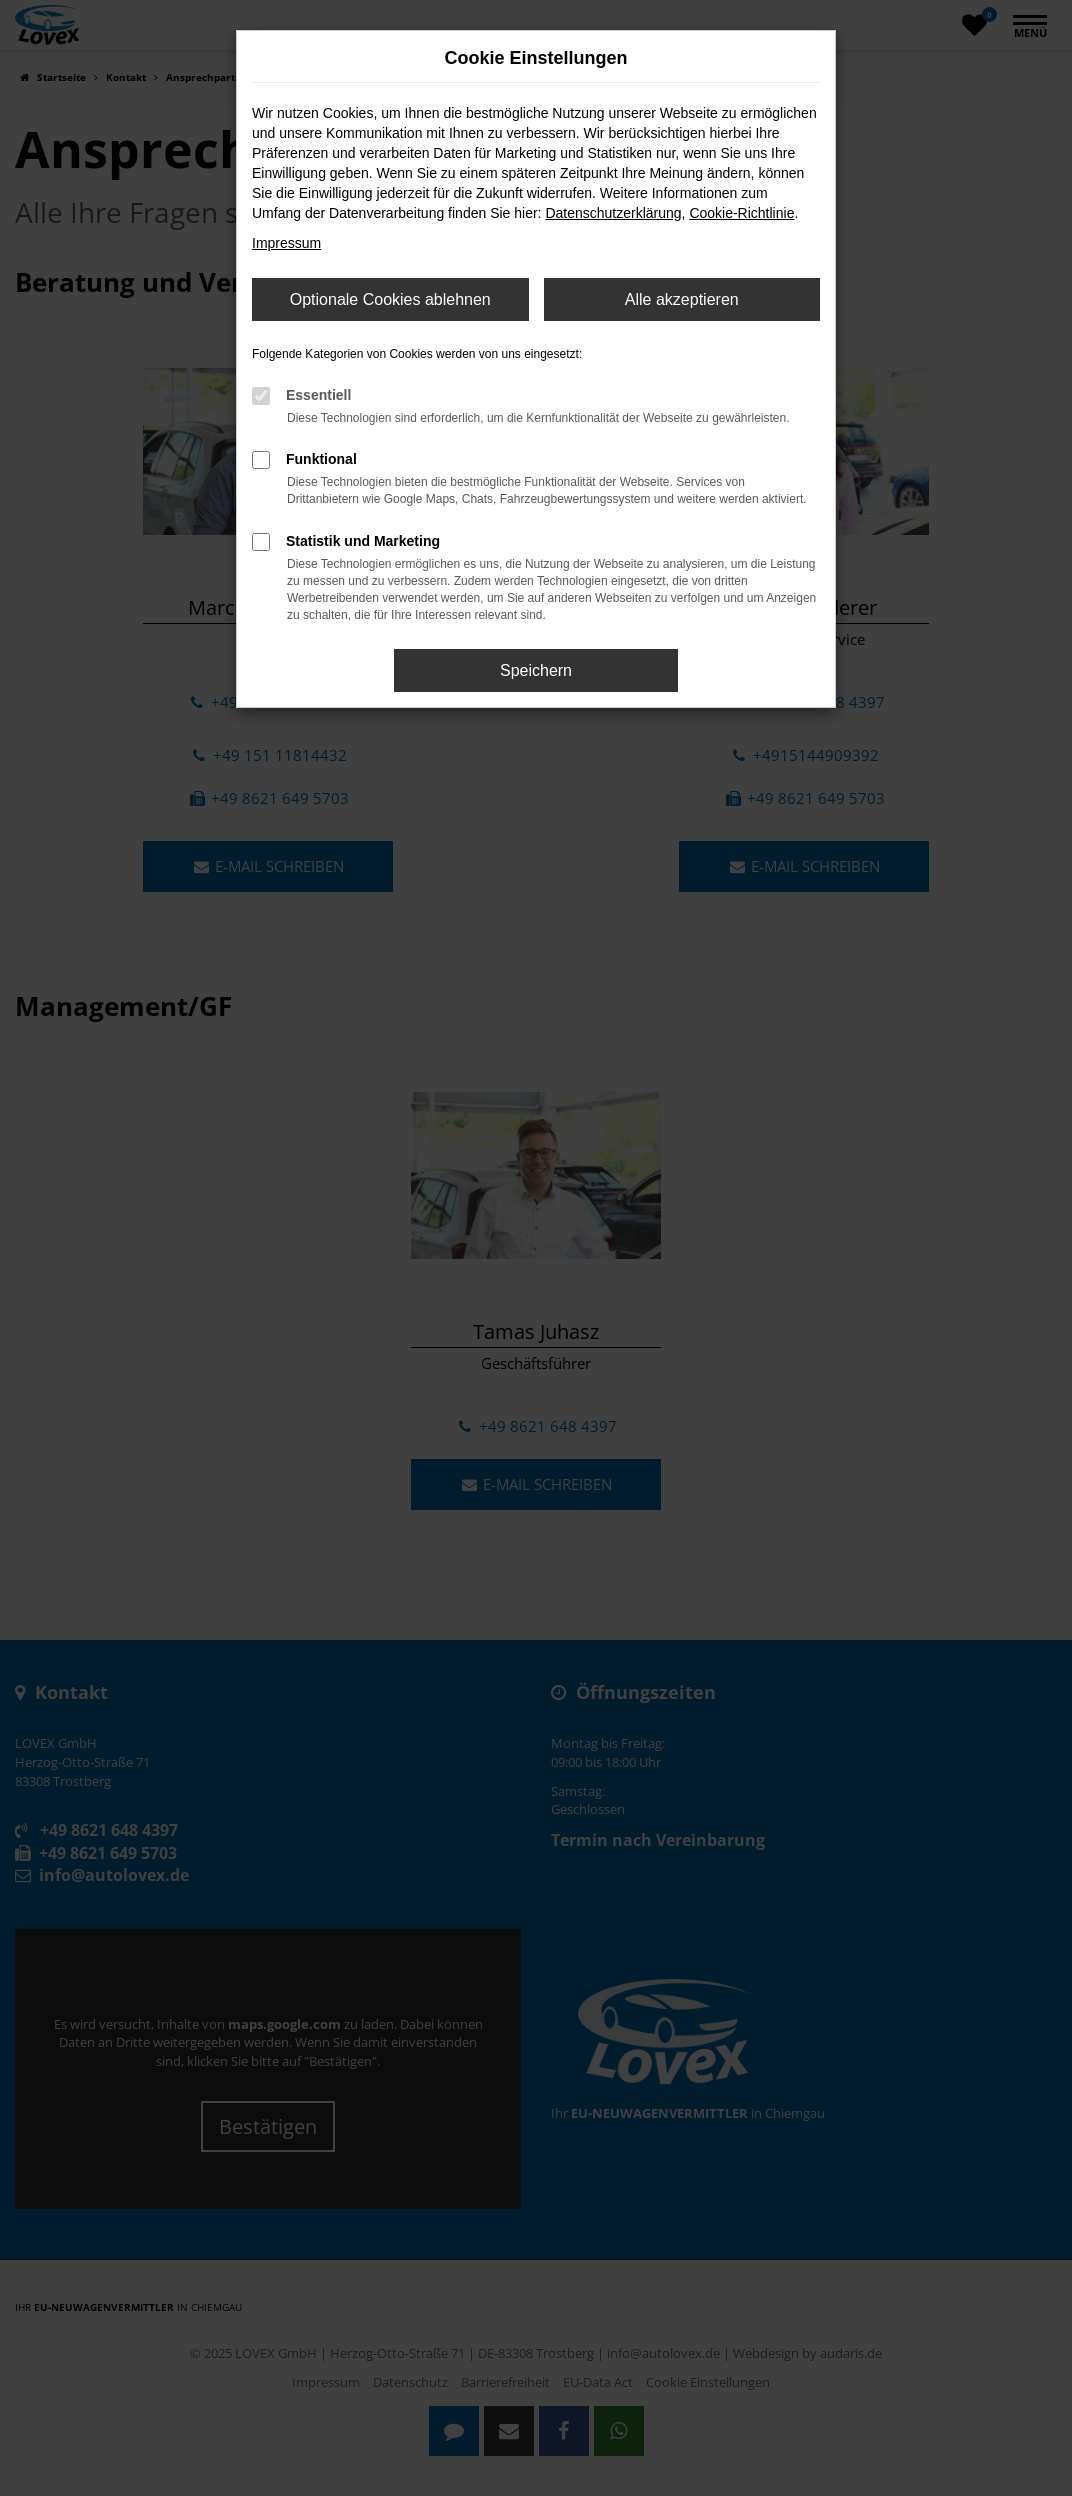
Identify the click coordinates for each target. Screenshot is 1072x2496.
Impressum (286, 243)
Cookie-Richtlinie (741, 213)
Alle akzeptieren (682, 299)
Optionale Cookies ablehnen (390, 299)
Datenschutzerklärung (613, 213)
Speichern (536, 670)
